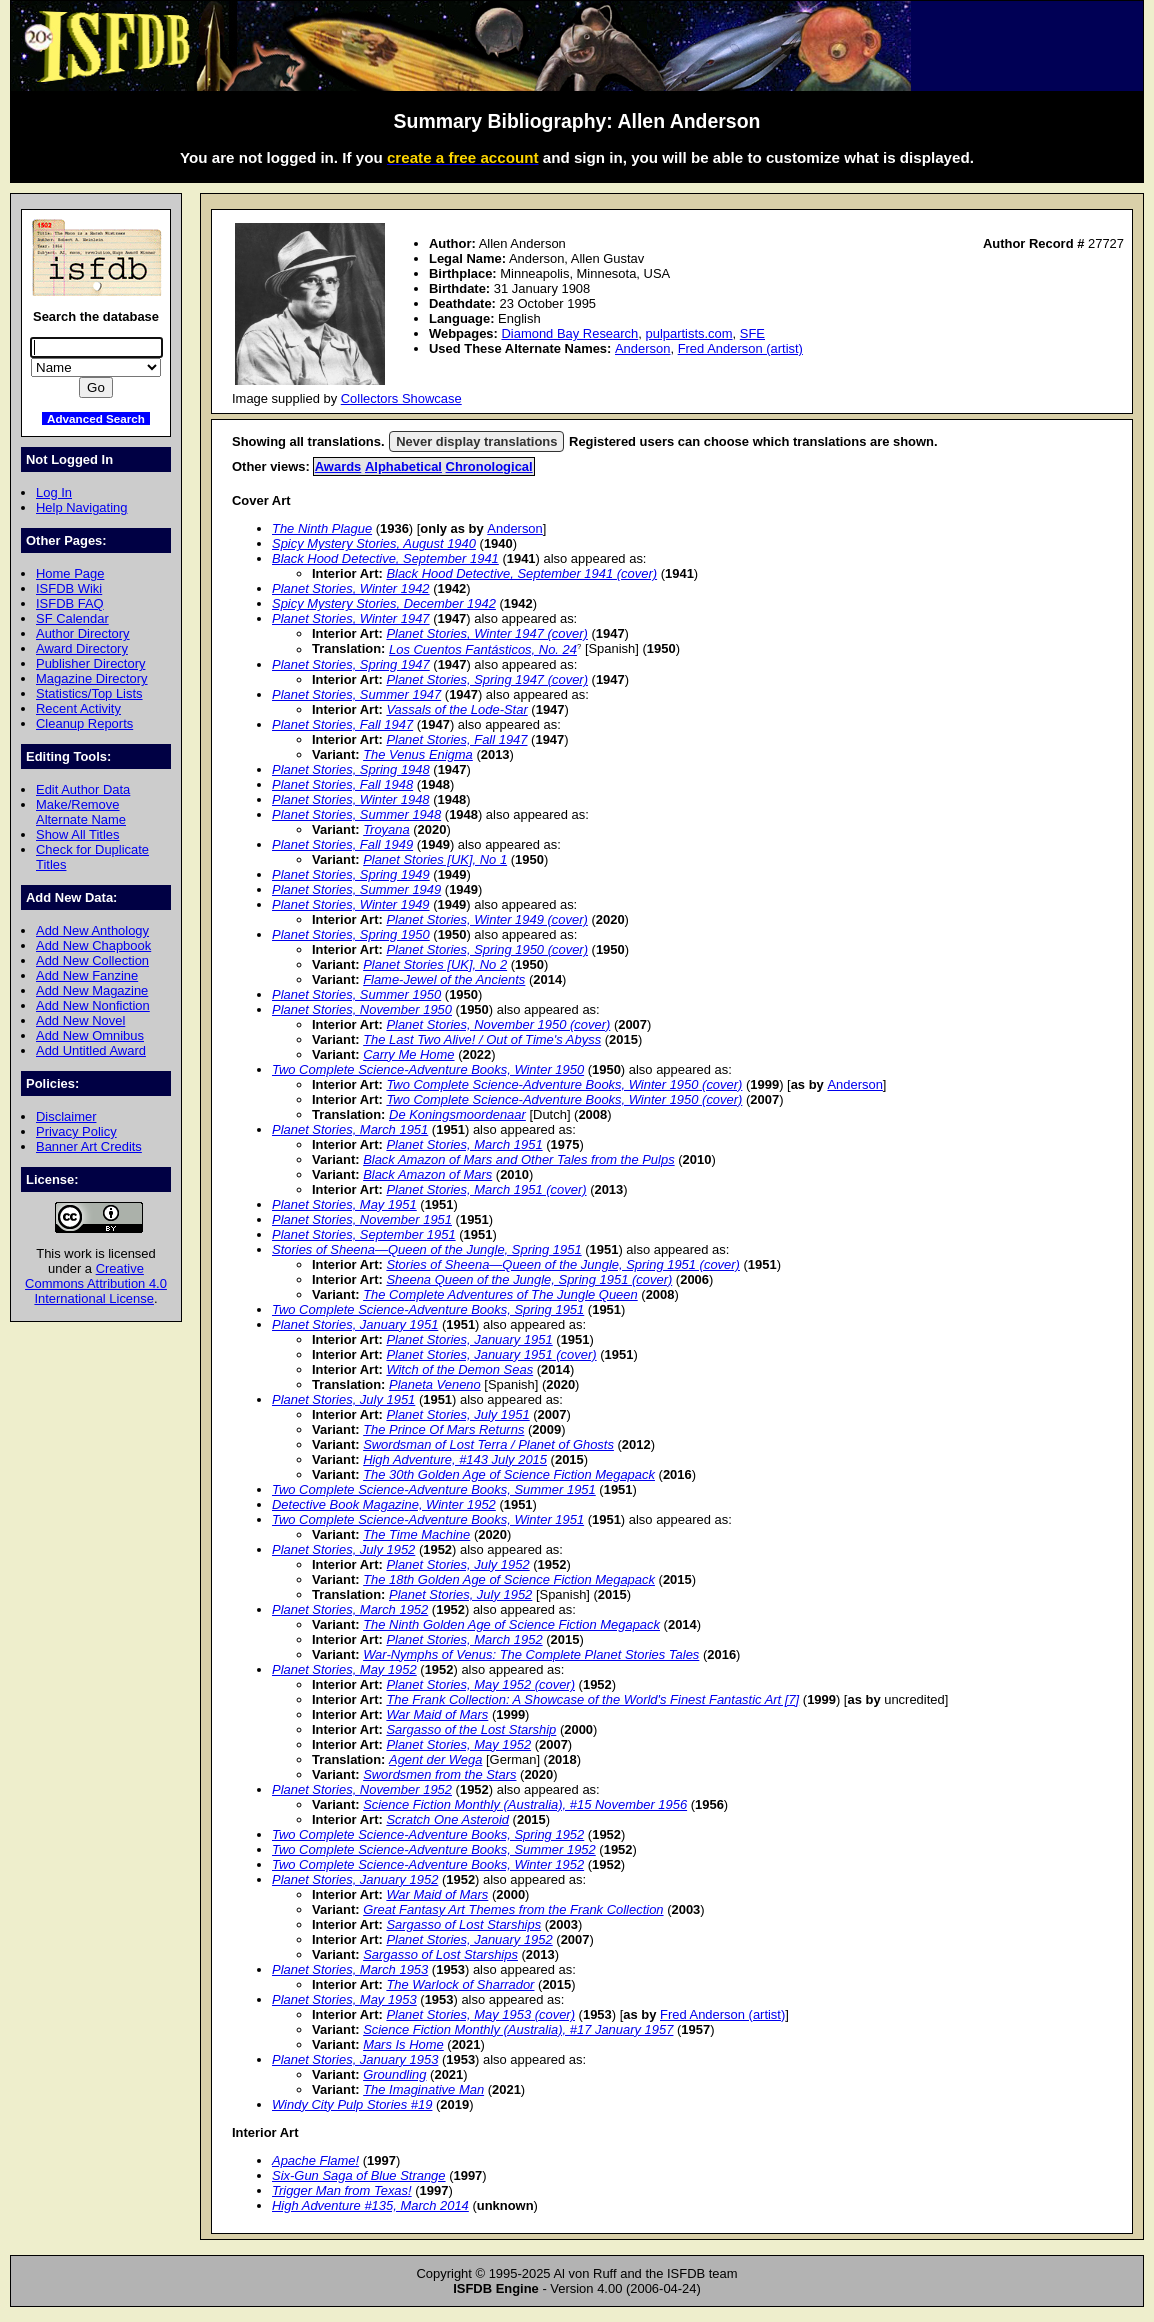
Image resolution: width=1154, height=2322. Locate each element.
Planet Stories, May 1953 (344, 1999)
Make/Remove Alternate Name (81, 812)
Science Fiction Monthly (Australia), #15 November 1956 (525, 1804)
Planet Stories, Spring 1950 (351, 934)
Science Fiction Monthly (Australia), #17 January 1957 (518, 2029)
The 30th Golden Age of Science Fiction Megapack (509, 1474)
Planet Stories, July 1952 (343, 1549)
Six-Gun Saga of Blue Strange (359, 2175)
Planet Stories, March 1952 (350, 1609)
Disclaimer (66, 1116)
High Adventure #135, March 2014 (370, 2205)
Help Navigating (81, 507)
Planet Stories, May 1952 (344, 1669)
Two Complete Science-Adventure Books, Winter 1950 (428, 1069)
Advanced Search (96, 418)
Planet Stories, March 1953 (350, 1969)
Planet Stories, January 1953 (355, 2059)
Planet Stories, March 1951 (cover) (486, 1189)
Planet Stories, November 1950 (362, 1009)
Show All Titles (78, 834)
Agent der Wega (435, 1759)
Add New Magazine (92, 990)
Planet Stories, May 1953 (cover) (480, 2014)
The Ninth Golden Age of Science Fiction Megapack (511, 1624)
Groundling (394, 2074)
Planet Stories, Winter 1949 (351, 904)
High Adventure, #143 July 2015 (455, 1459)
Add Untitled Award (91, 1050)
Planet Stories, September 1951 (364, 1234)
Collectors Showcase (401, 398)
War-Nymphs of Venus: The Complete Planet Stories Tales (531, 1654)
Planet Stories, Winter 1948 (351, 799)
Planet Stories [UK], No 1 (435, 859)
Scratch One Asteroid (447, 1819)
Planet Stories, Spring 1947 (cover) (487, 679)
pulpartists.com (688, 333)
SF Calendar (72, 618)
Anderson (642, 348)
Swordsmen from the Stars (439, 1774)
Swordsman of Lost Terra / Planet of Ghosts (488, 1444)
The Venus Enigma (418, 754)
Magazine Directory (92, 678)
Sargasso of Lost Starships (463, 1924)
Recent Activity (78, 708)
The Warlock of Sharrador (460, 1984)
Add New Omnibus (90, 1035)
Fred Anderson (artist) (740, 348)
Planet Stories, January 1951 (355, 1324)
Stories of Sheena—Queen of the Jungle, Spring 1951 (427, 1249)
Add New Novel (80, 1020)
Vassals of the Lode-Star (456, 709)
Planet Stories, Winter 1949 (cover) (486, 919)
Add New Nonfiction (93, 1005)
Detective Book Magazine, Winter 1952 (384, 1504)
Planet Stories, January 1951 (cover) (491, 1354)
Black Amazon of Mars (427, 1174)
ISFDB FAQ (70, 603)
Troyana (386, 829)
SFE (752, 333)
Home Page (70, 573)
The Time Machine (416, 1534)
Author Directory (83, 633)
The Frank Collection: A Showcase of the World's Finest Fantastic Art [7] (592, 1699)
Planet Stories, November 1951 (362, 1219)
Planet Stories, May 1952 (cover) (480, 1684)
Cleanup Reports (84, 723)
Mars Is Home (403, 2044)
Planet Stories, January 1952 (355, 1879)
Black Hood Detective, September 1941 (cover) (521, 573)
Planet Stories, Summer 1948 (356, 814)
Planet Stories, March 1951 (350, 1129)
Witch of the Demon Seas (459, 1369)
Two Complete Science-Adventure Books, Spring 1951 (428, 1309)
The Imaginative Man (423, 2089)
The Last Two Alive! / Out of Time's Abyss (482, 1039)
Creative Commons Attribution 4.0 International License (96, 1283)
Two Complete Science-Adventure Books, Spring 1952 (428, 1834)
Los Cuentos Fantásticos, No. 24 (483, 649)
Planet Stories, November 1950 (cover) (498, 1024)
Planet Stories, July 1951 (343, 1399)
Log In (54, 492)
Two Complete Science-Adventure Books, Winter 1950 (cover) (564, 1084)
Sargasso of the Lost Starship (471, 1729)
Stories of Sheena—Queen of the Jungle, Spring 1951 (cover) (563, 1264)
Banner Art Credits (89, 1146)
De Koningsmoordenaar (457, 1114)
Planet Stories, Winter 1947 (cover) (486, 633)
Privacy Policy (76, 1131)
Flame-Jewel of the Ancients (444, 979)
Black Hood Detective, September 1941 (385, 558)
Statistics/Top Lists (89, 693)
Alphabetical (403, 466)
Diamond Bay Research (569, 333)
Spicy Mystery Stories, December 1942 (384, 603)
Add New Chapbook (93, 945)
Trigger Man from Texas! (342, 2190)
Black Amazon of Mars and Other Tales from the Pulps (519, 1159)
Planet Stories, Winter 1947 (351, 618)
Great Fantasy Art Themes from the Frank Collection (513, 1909)
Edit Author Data (83, 789)
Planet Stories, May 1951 (344, 1204)
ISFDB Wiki (69, 588)
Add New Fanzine (87, 975)
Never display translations (476, 441)
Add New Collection (92, 960)
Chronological (489, 466)
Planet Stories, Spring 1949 (351, 874)
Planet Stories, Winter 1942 (351, 588)
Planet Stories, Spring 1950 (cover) (487, 949)
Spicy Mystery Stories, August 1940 (374, 543)
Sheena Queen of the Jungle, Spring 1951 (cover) (529, 1279)
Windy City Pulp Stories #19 (352, 2104)
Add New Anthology (92, 930)
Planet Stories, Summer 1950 (356, 994)
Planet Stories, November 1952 (362, 1789)
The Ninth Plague (322, 528)
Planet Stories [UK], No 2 (435, 964)
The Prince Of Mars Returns (443, 1429)
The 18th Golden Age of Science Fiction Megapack (509, 1579)
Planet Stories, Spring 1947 (351, 664)
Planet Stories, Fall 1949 (342, 844)
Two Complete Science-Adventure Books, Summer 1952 (434, 1849)
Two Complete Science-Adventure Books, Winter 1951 (428, 1519)
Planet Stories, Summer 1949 (356, 889)
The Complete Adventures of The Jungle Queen (500, 1294)
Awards (338, 466)
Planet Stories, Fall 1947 (342, 724)
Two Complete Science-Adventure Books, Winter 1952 (428, 1864)
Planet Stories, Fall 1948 (342, 784)
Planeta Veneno (435, 1384)
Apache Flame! (315, 2160)
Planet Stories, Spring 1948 (351, 769)
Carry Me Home (408, 1054)
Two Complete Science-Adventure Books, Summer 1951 (434, 1489)
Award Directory (82, 648)
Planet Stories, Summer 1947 (356, 694)
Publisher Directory (90, 663)
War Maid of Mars (437, 1714)
